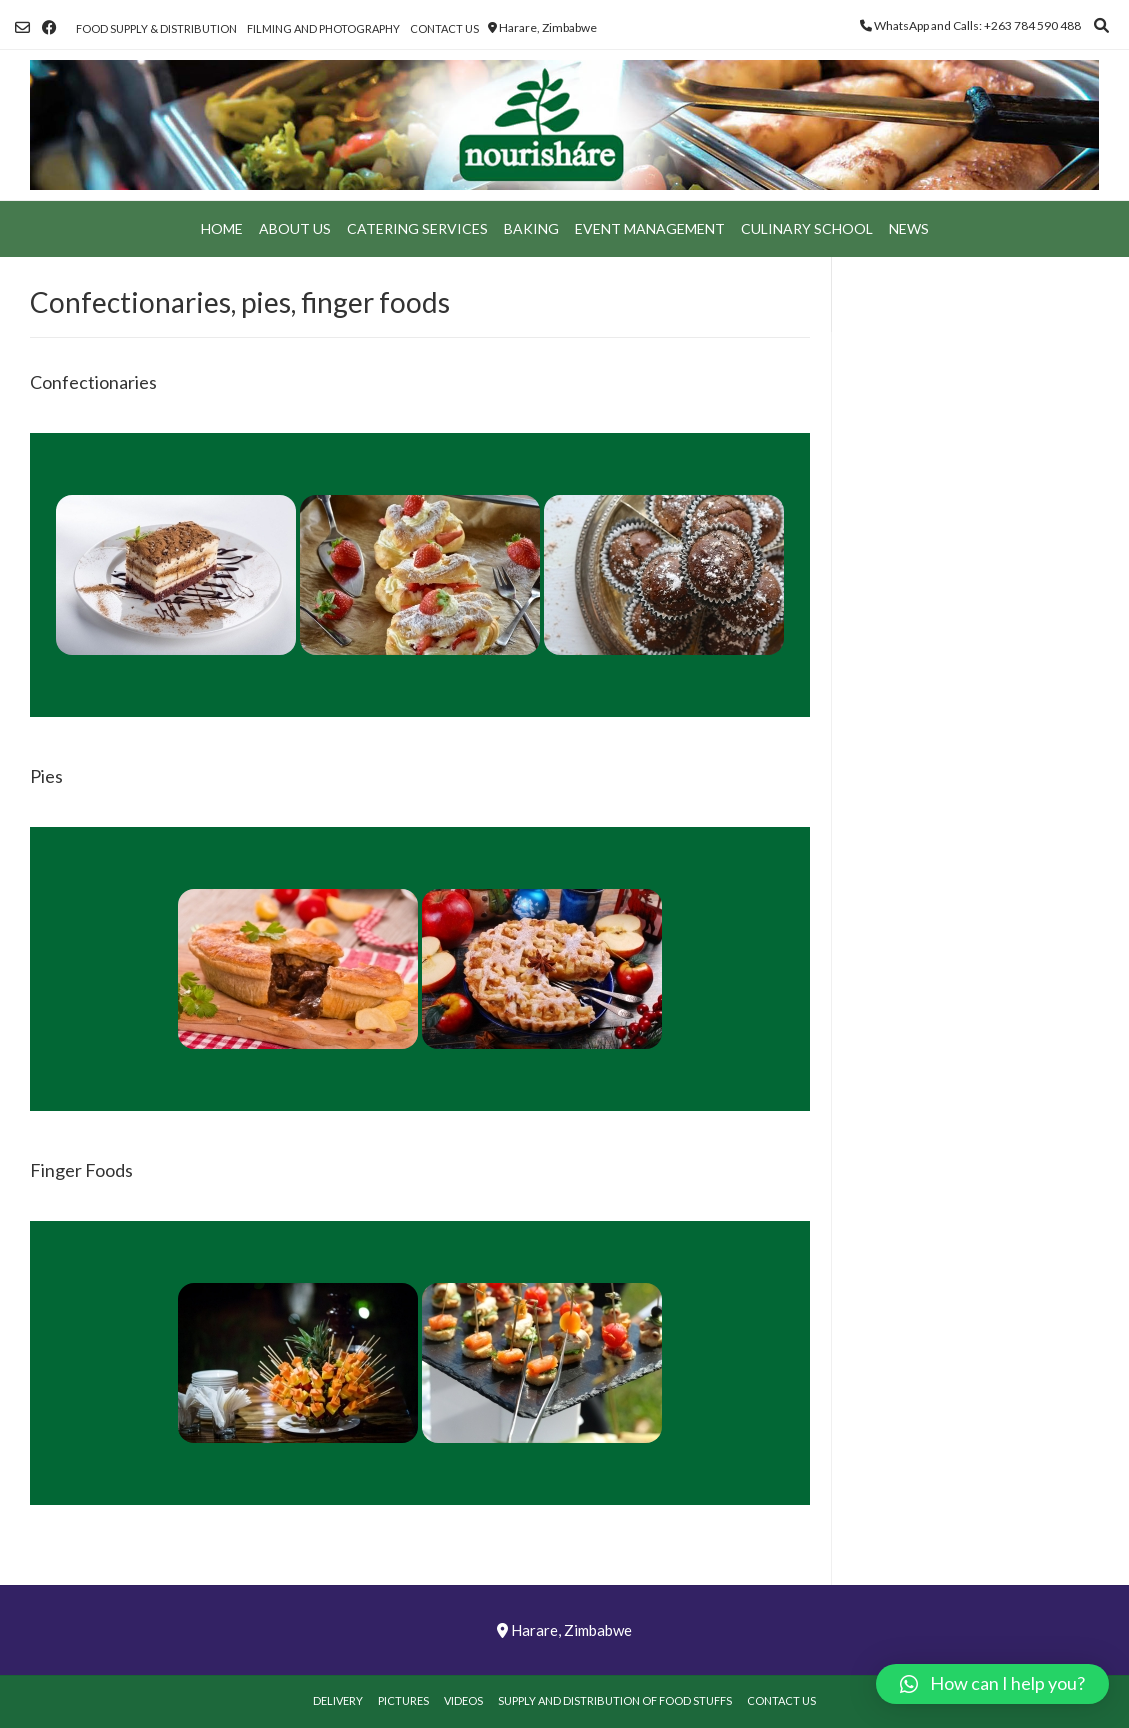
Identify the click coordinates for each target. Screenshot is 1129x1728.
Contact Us (444, 28)
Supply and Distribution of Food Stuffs (615, 1700)
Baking (531, 228)
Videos (463, 1700)
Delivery (338, 1700)
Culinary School (807, 228)
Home (222, 228)
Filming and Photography (323, 28)
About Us (295, 228)
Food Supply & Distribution (156, 28)
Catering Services (417, 228)
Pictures (403, 1700)
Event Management (650, 228)
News (909, 228)
